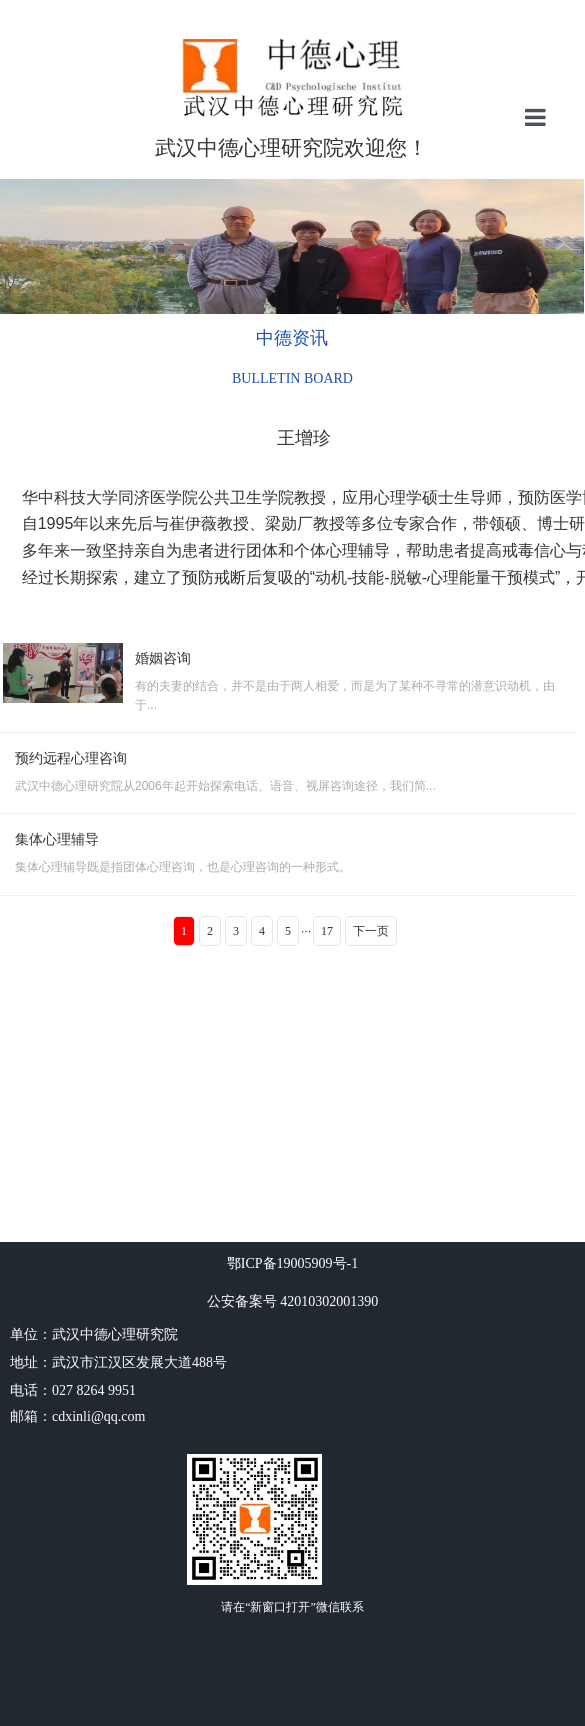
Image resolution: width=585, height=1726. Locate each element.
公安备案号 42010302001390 (293, 1301)
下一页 (371, 931)
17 (327, 931)
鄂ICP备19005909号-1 (292, 1263)
